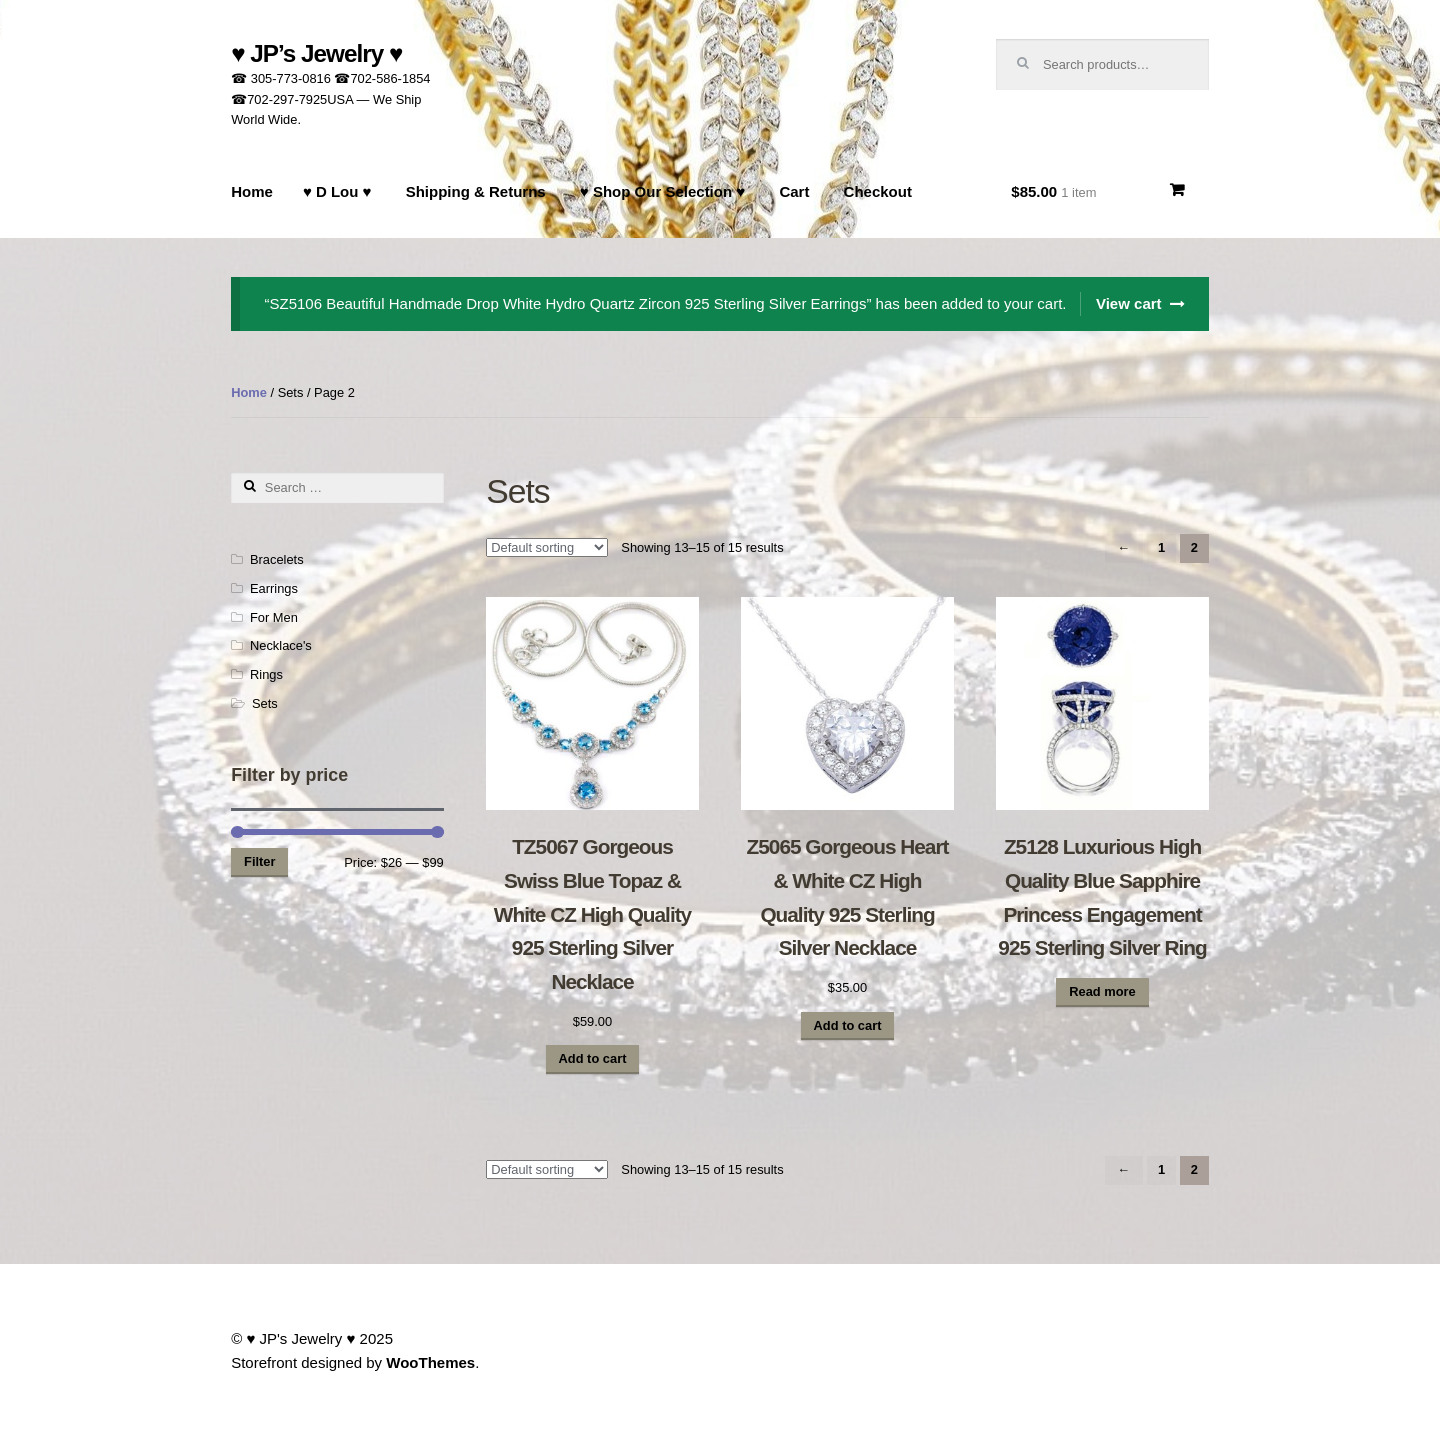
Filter (259, 861)
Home (252, 191)
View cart (1129, 303)
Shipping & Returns (476, 191)
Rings (266, 674)
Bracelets (277, 559)
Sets (265, 703)
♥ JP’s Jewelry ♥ (316, 53)
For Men (274, 617)
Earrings (274, 588)
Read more (1102, 991)
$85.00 (1053, 191)
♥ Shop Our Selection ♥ (662, 191)
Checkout (878, 191)
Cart (794, 191)
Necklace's (281, 645)
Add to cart (593, 1058)
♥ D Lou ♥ (337, 191)
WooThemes (430, 1362)
